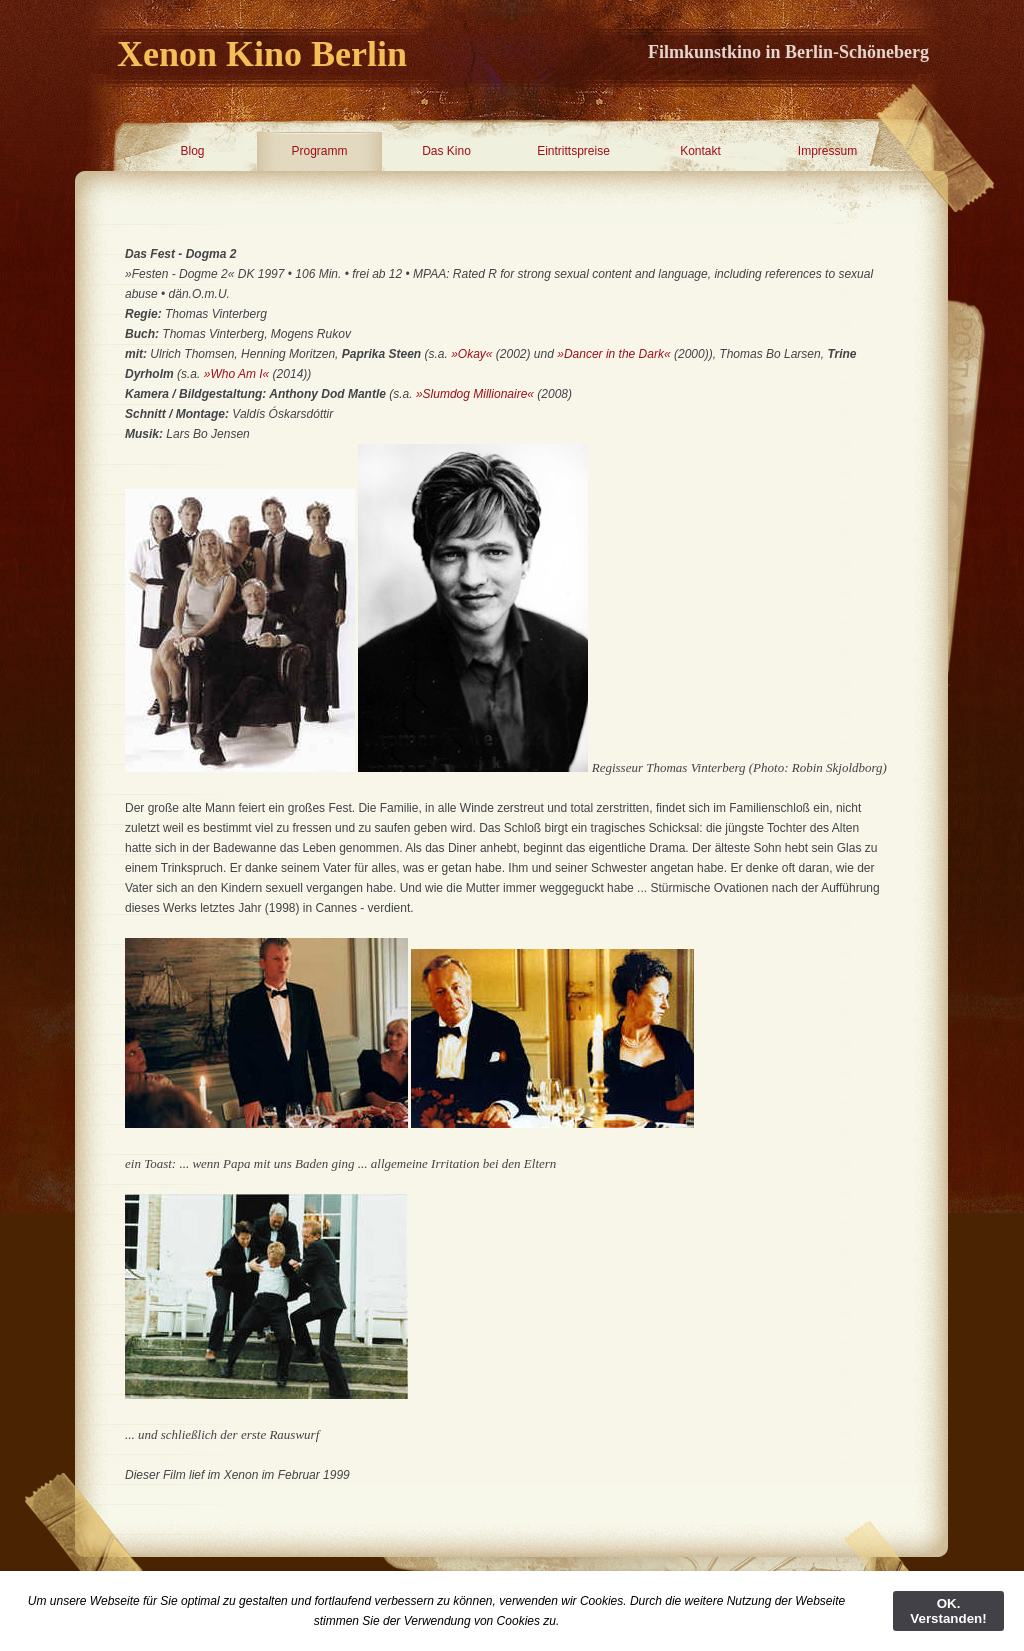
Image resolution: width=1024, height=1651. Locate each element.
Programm (319, 151)
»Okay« (471, 354)
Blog (192, 151)
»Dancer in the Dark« (615, 354)
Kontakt (700, 151)
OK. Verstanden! (948, 1611)
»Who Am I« (237, 374)
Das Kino (446, 151)
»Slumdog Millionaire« (476, 394)
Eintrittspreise (573, 151)
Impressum (827, 151)
